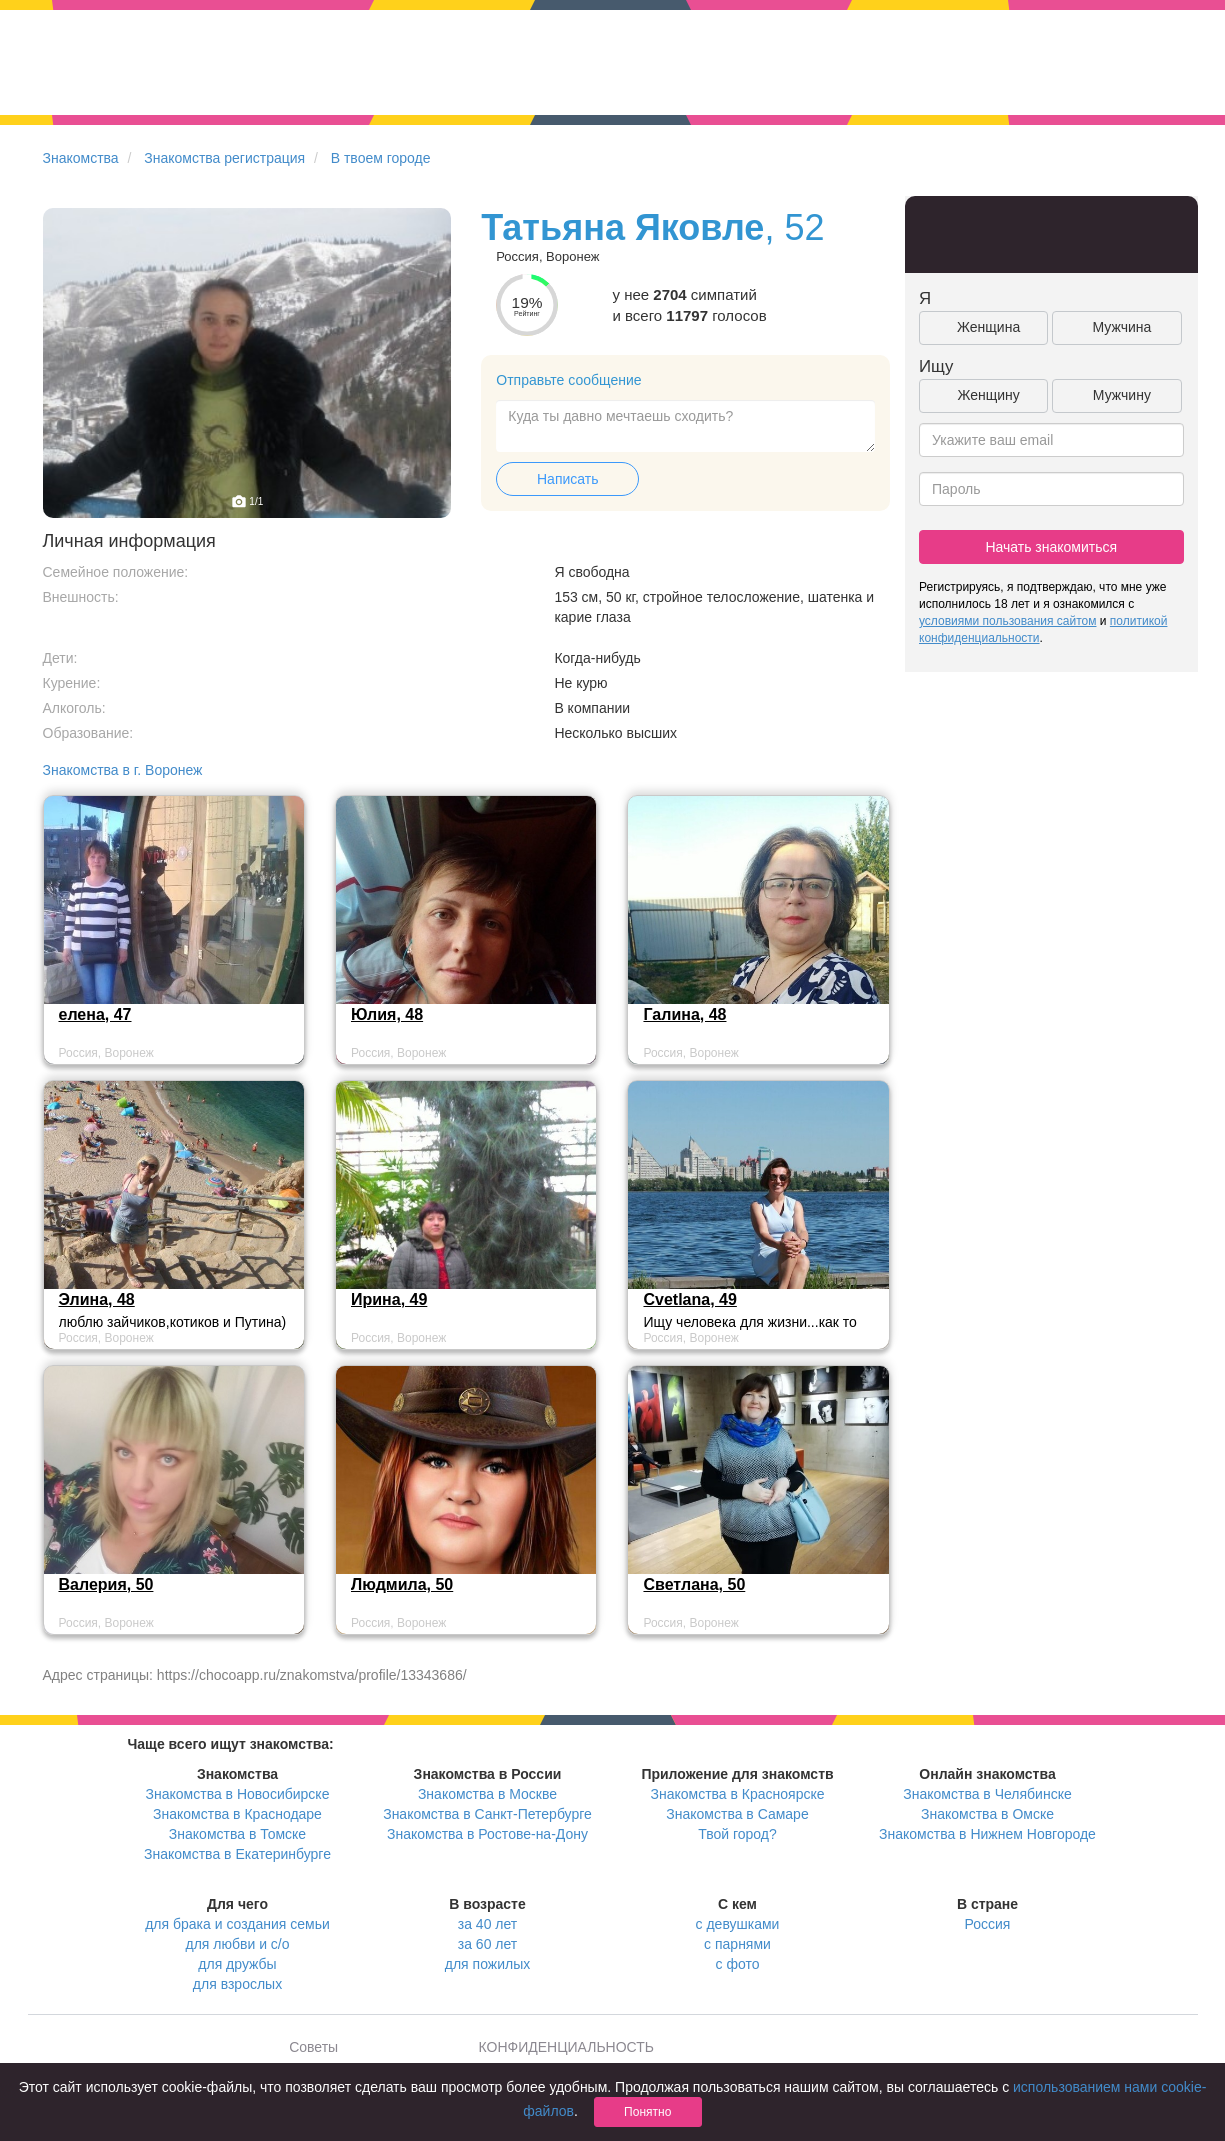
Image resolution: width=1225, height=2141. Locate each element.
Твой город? (737, 1834)
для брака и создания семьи (237, 1924)
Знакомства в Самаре (737, 1814)
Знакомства (81, 158)
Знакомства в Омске (987, 1814)
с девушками (738, 1924)
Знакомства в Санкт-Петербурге (487, 1814)
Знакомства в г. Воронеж (123, 770)
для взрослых (237, 1984)
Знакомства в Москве (487, 1794)
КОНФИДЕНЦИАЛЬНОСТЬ (566, 2047)
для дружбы (237, 1964)
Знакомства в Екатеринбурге (237, 1854)
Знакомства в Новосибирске (238, 1794)
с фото (738, 1964)
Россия (988, 1924)
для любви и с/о (237, 1944)
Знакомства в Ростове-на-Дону (487, 1834)
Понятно (647, 2112)
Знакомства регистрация (224, 158)
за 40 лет (487, 1924)
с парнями (737, 1944)
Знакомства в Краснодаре (237, 1814)
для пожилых (487, 1964)
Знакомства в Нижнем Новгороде (987, 1834)
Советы (313, 2047)
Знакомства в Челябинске (987, 1794)
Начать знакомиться (1051, 547)
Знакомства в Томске (237, 1834)
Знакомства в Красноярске (737, 1794)
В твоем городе (381, 158)
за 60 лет (487, 1944)
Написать (567, 479)
